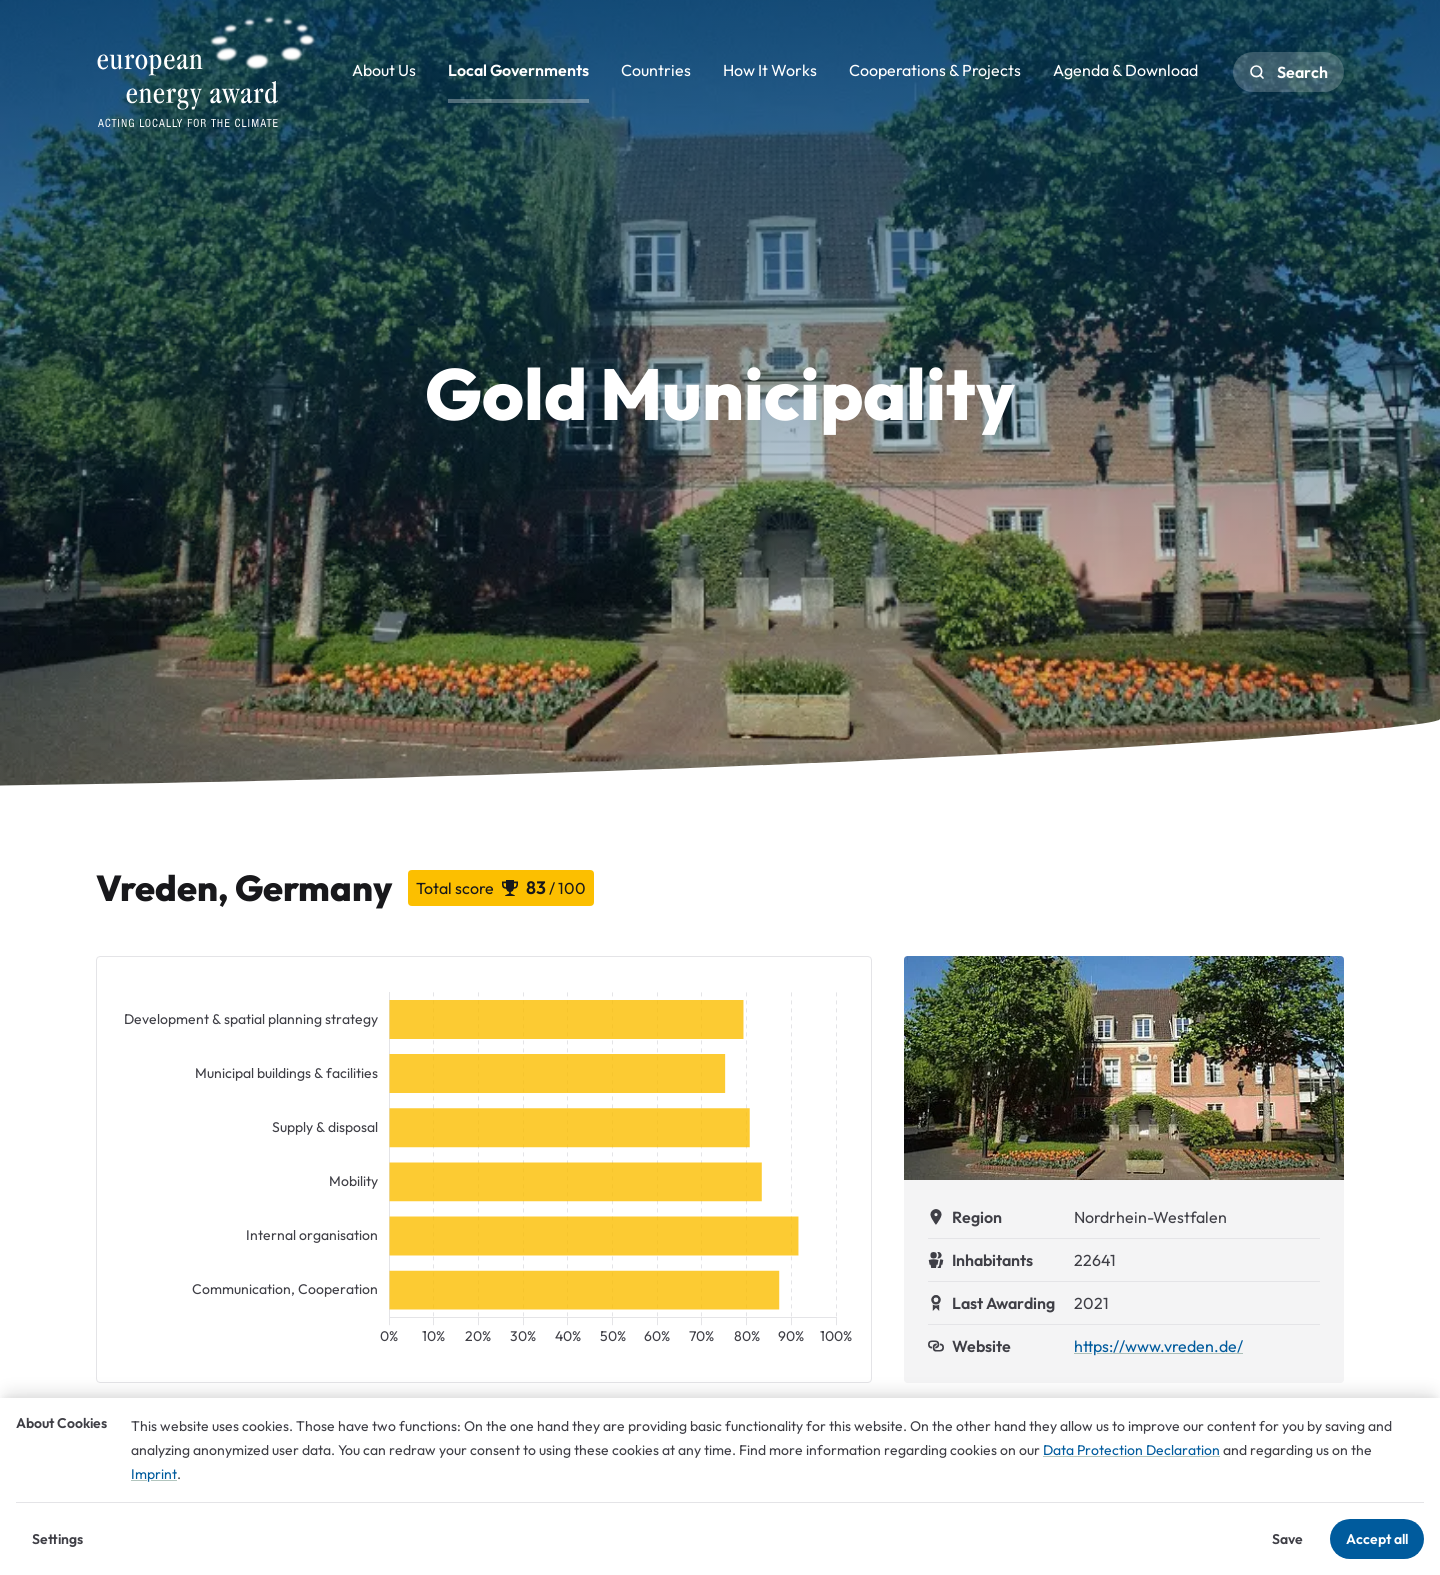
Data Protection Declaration (1131, 1450)
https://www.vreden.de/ (1158, 1346)
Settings (57, 1539)
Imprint (154, 1474)
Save (1287, 1539)
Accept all (1377, 1539)
